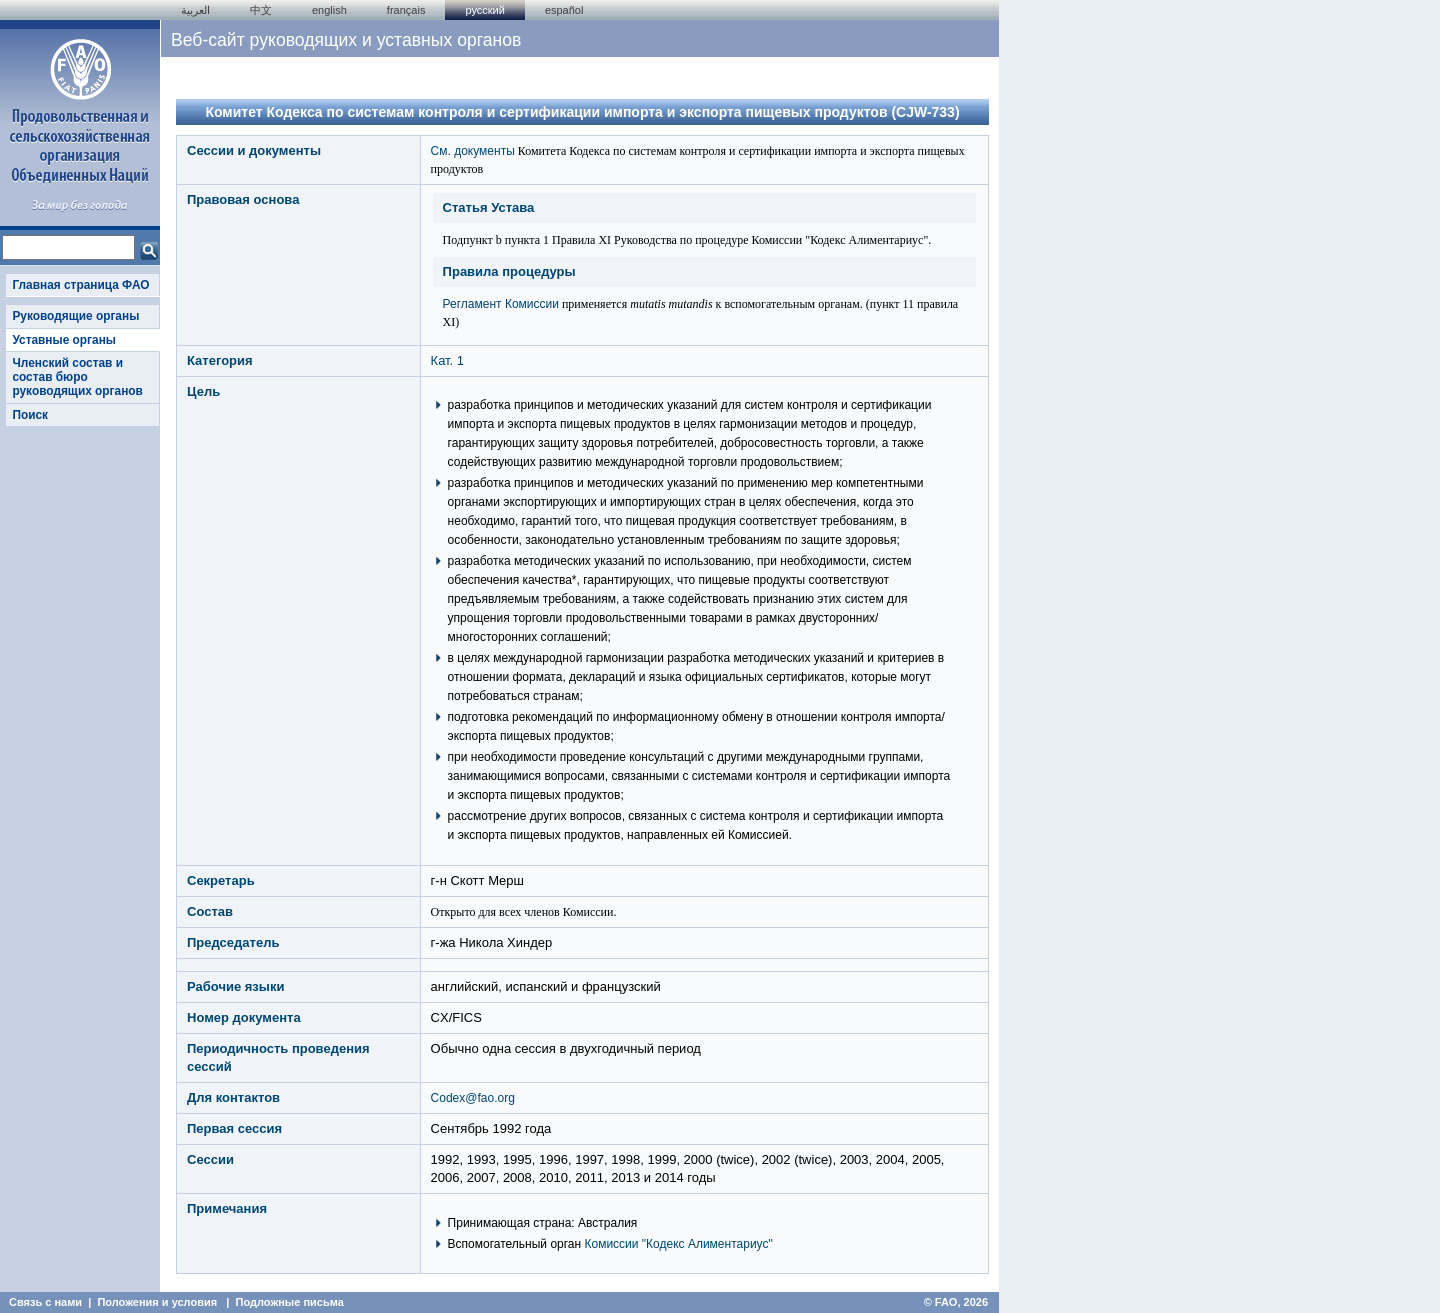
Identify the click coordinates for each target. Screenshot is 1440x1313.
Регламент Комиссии (501, 304)
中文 (261, 10)
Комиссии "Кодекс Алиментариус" (679, 1244)
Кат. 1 (447, 360)
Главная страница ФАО (80, 285)
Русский (484, 10)
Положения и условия (157, 1302)
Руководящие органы (75, 316)
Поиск (30, 415)
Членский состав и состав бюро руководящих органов (77, 377)
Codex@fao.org (473, 1098)
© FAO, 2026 (956, 1302)
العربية (195, 10)
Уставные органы (64, 340)
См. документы (473, 151)
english (329, 10)
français (406, 10)
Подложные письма (290, 1302)
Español (564, 10)
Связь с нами (45, 1302)
